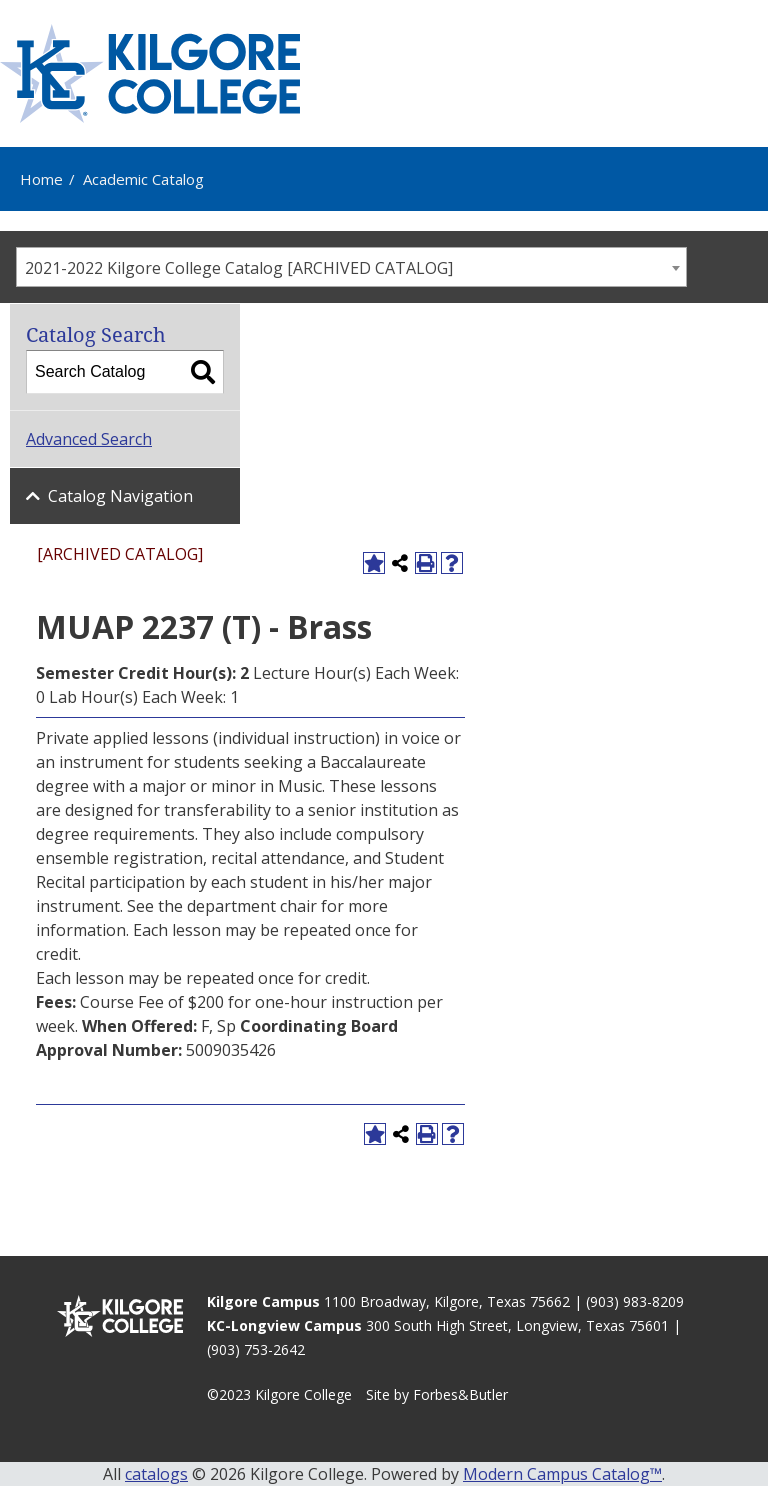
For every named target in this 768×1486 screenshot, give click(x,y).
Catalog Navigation (120, 496)
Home (41, 179)
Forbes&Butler (460, 1394)
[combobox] (351, 267)
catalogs (156, 1474)
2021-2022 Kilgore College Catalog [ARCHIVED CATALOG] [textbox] (239, 268)
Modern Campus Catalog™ (562, 1474)
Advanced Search (89, 439)
